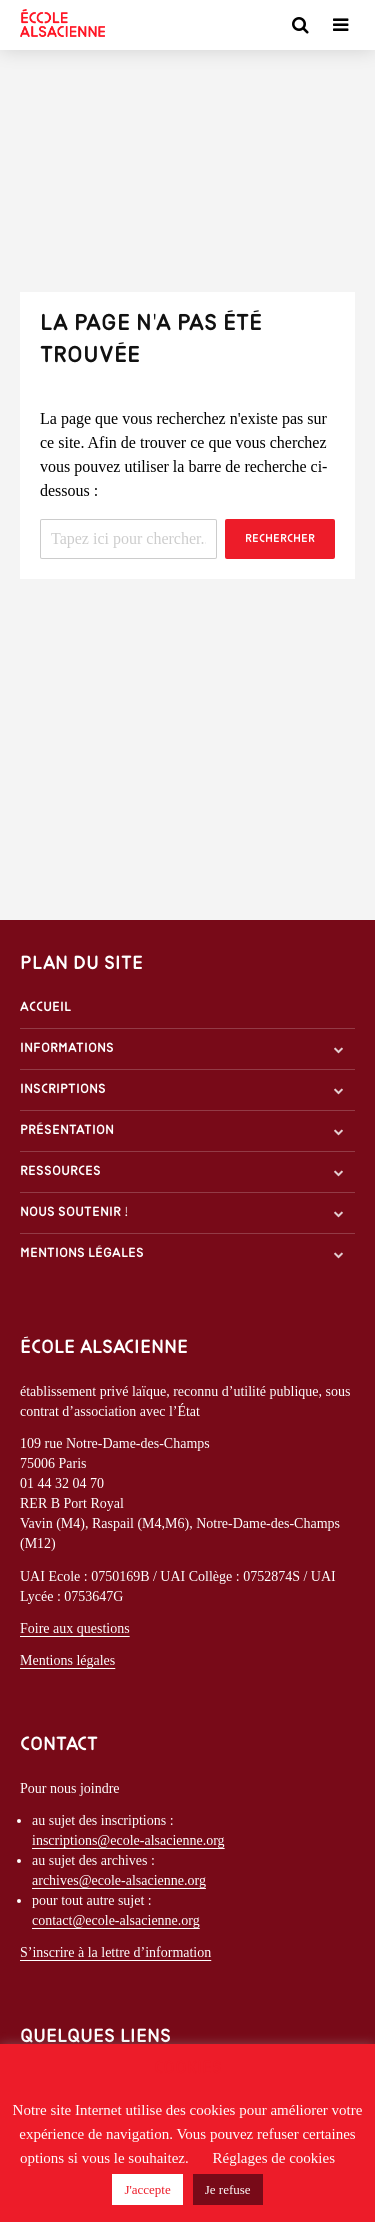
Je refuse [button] (228, 2189)
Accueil (45, 1007)
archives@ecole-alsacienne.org (119, 1880)
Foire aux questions (75, 1628)
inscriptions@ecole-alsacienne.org (128, 1840)
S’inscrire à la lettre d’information (115, 1952)
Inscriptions (63, 1089)
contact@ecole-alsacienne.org (116, 1920)
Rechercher (280, 539)
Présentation (67, 1130)
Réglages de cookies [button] (274, 2158)
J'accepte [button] (147, 2189)
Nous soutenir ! (74, 1212)
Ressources (60, 1171)
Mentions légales (82, 1253)
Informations (67, 1048)
